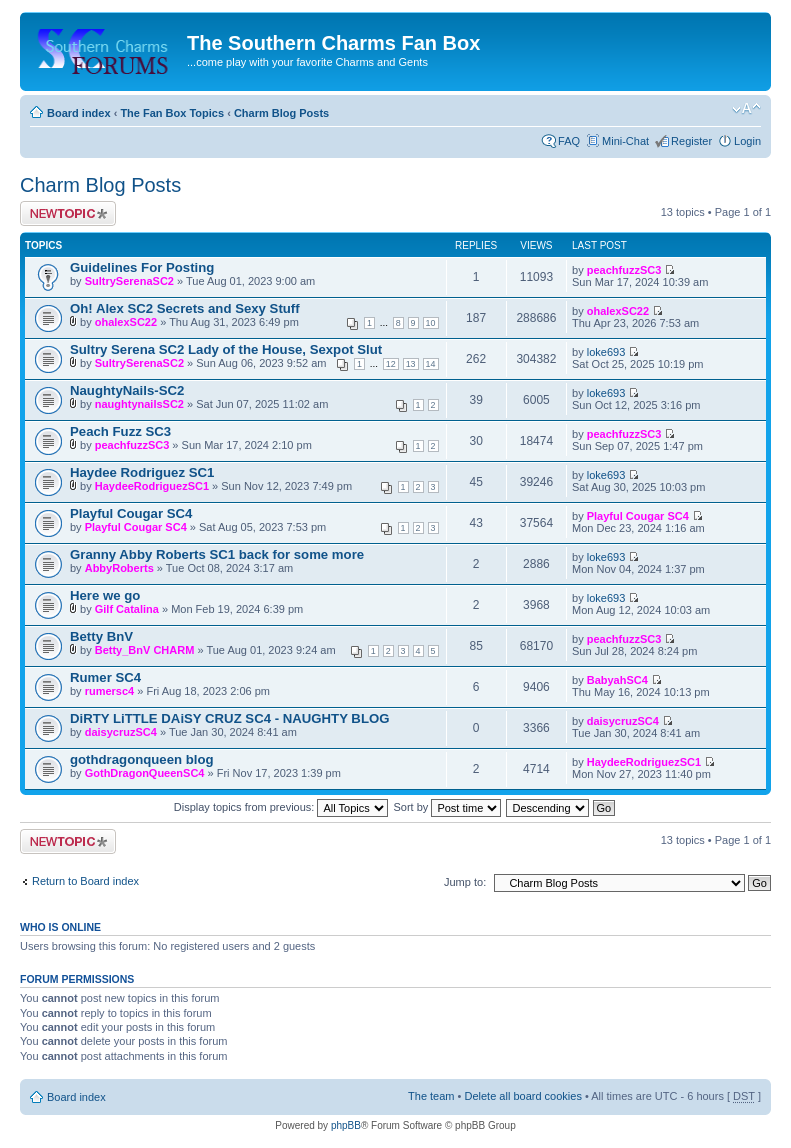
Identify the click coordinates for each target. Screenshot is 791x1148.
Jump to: (465, 882)
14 (431, 364)
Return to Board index (85, 881)
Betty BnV (101, 636)
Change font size (746, 109)
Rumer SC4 (105, 677)
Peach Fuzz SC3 (120, 431)
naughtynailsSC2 (139, 404)
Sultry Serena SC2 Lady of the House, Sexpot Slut (226, 349)
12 (391, 364)
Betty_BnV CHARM (145, 650)
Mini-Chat (625, 141)
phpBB (346, 1125)
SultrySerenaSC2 (129, 281)
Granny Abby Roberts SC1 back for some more (217, 554)
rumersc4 (110, 691)
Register (691, 141)
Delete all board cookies (522, 1096)
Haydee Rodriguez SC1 (142, 472)
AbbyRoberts (119, 568)
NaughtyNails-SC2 (127, 390)
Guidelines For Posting (142, 267)
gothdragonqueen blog (142, 759)
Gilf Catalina (127, 609)
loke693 (606, 352)
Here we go (105, 595)
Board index (79, 113)
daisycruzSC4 (121, 732)
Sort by (448, 807)
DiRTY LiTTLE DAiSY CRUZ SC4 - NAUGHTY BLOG (229, 718)
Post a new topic (68, 213)
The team (431, 1096)
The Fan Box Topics (172, 113)
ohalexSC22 (126, 322)
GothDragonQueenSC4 (145, 773)
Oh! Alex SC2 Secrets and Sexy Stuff (185, 308)
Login (747, 141)
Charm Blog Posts (281, 113)
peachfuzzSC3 (624, 270)
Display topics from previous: (281, 807)
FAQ (569, 141)
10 (431, 323)
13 (411, 364)
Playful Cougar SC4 (131, 513)
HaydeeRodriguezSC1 (152, 486)
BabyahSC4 (617, 680)
